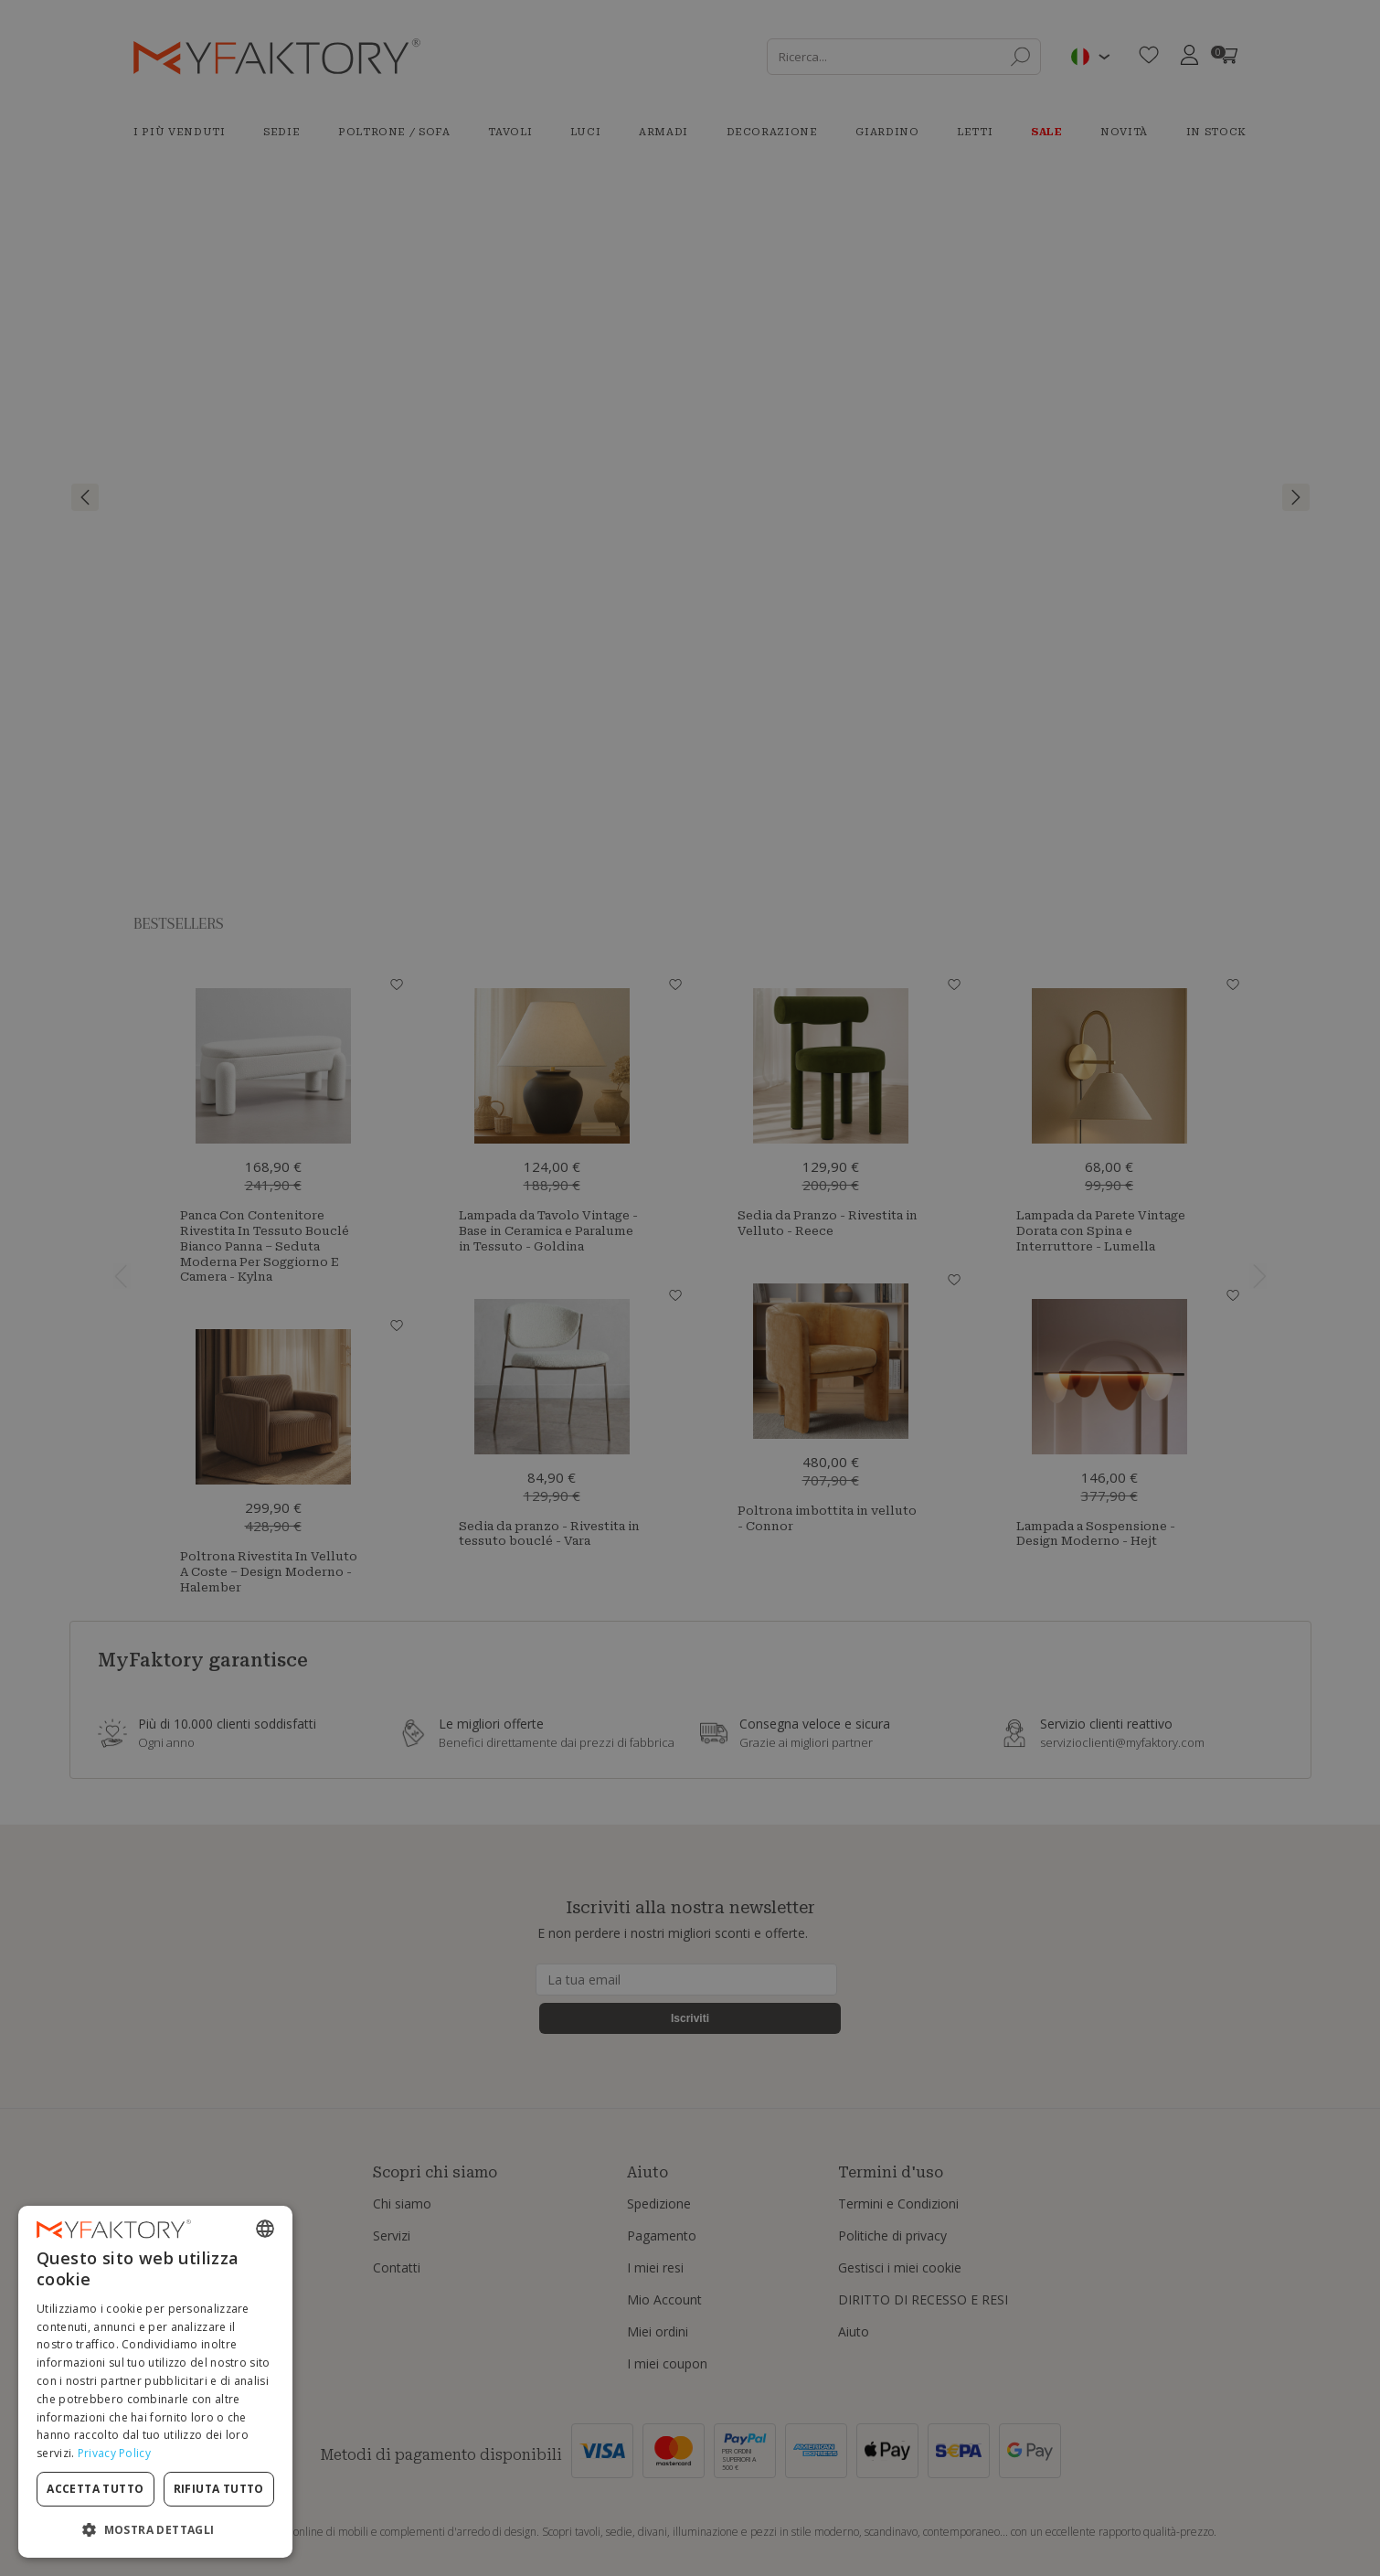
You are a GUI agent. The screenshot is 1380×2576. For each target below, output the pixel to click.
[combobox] (265, 2228)
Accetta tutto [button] (95, 2488)
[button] (155, 2528)
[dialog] (155, 2382)
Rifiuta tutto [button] (219, 2488)
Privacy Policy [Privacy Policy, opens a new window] (114, 2453)
